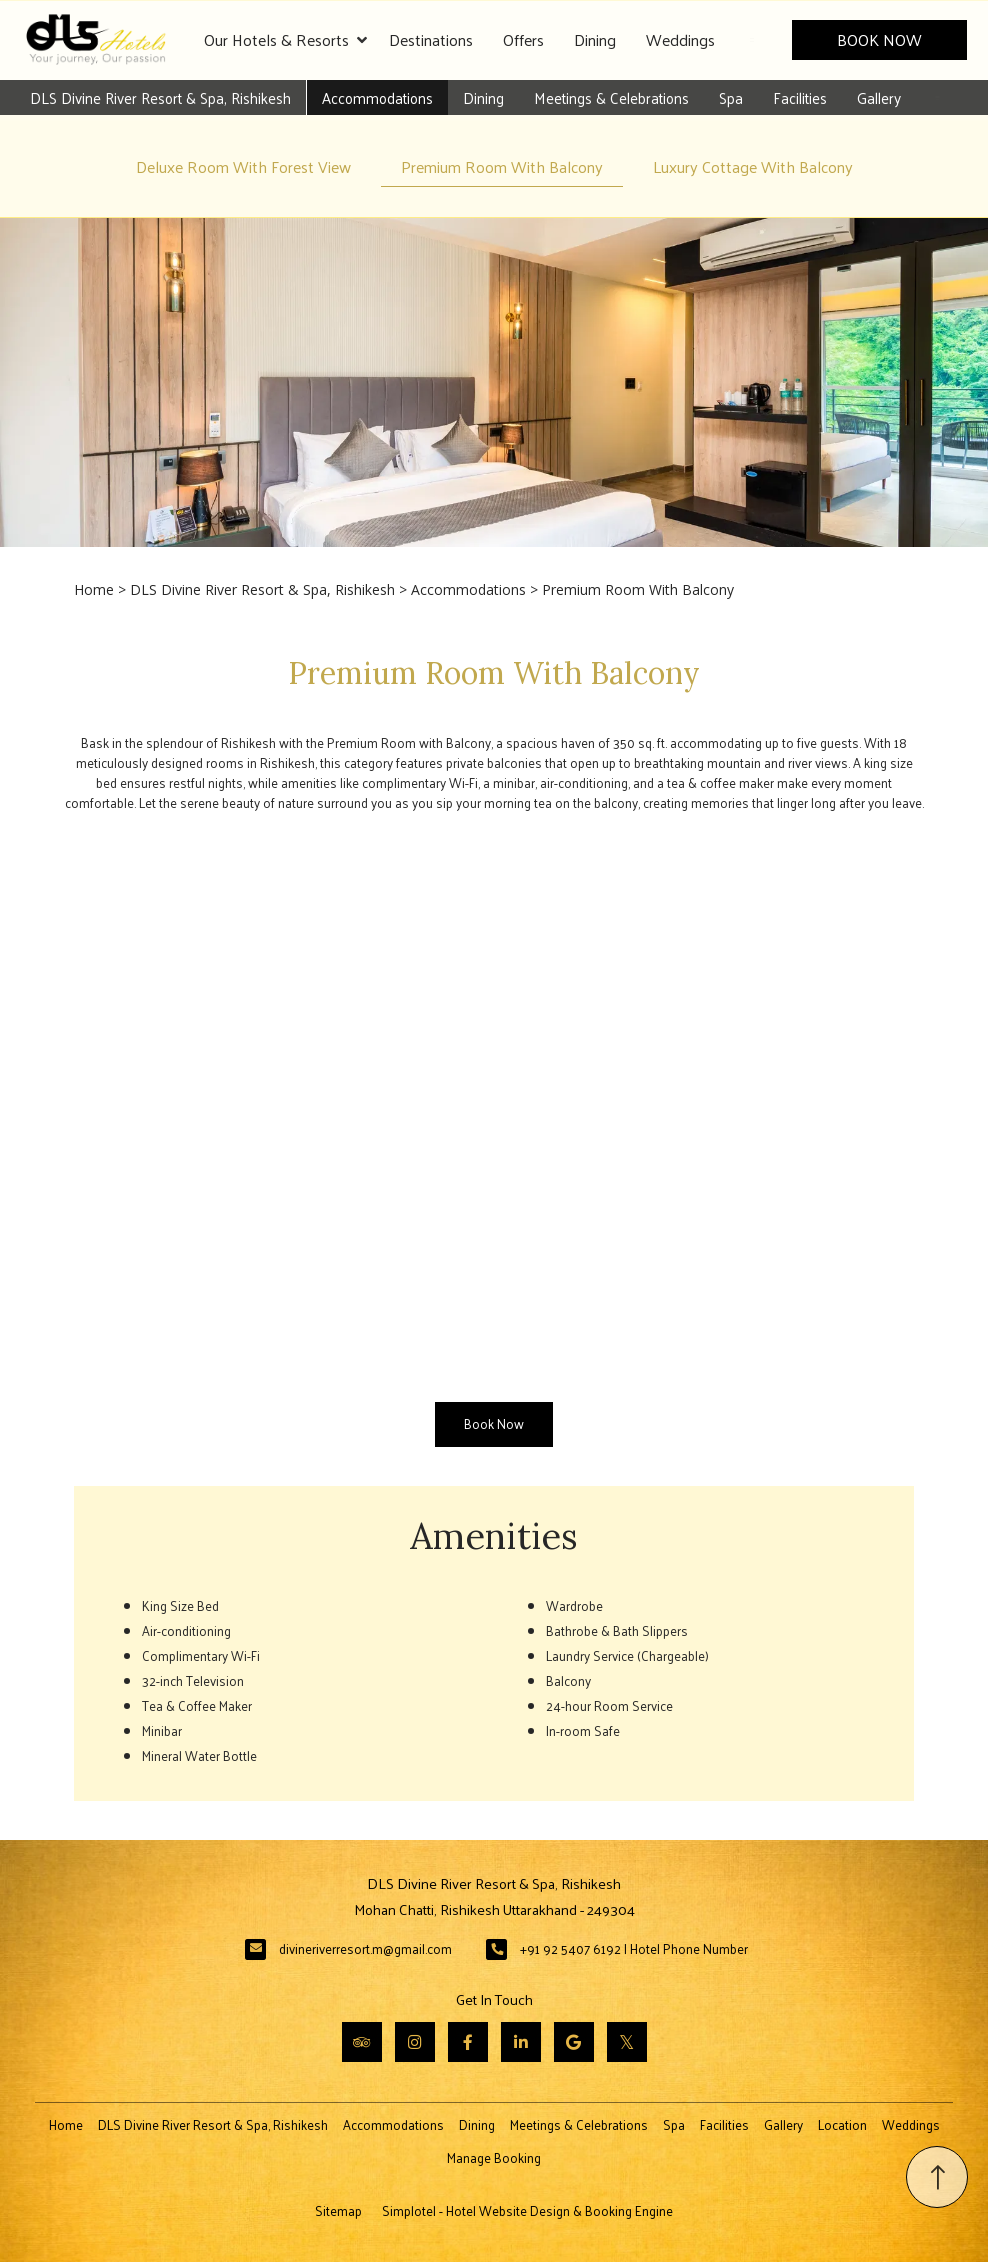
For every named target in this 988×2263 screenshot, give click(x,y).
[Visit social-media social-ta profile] (362, 2043)
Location (842, 2125)
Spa (730, 97)
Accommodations (376, 97)
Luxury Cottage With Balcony (753, 166)
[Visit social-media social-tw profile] (627, 2043)
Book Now (880, 39)
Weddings (680, 39)
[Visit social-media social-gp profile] (574, 2043)
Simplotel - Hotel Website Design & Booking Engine (527, 2211)
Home (94, 589)
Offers (523, 39)
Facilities (799, 97)
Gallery (878, 97)
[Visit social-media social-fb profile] (468, 2043)
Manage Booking (494, 2158)
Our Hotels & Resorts (285, 40)
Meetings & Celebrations (610, 97)
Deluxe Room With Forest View (243, 166)
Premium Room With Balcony (502, 166)
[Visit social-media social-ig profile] (415, 2043)
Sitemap (338, 2211)
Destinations (431, 39)
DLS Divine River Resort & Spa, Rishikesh (159, 97)
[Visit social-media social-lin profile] (521, 2043)
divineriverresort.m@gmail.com (365, 1949)
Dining (595, 39)
